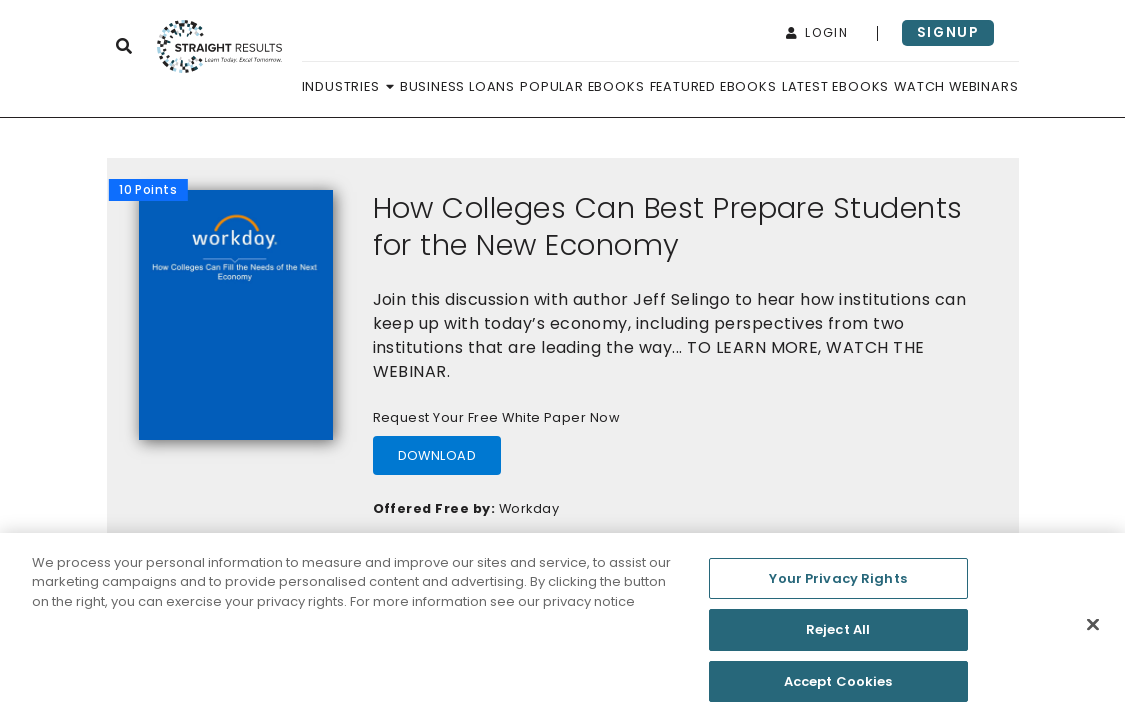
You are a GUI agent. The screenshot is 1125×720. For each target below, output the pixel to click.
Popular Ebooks (582, 86)
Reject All (838, 634)
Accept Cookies (838, 686)
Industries (348, 86)
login (817, 32)
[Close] (1093, 629)
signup (948, 32)
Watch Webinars (956, 86)
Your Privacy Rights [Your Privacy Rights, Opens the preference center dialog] (837, 582)
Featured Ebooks (713, 86)
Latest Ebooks (835, 86)
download (437, 455)
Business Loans (457, 86)
